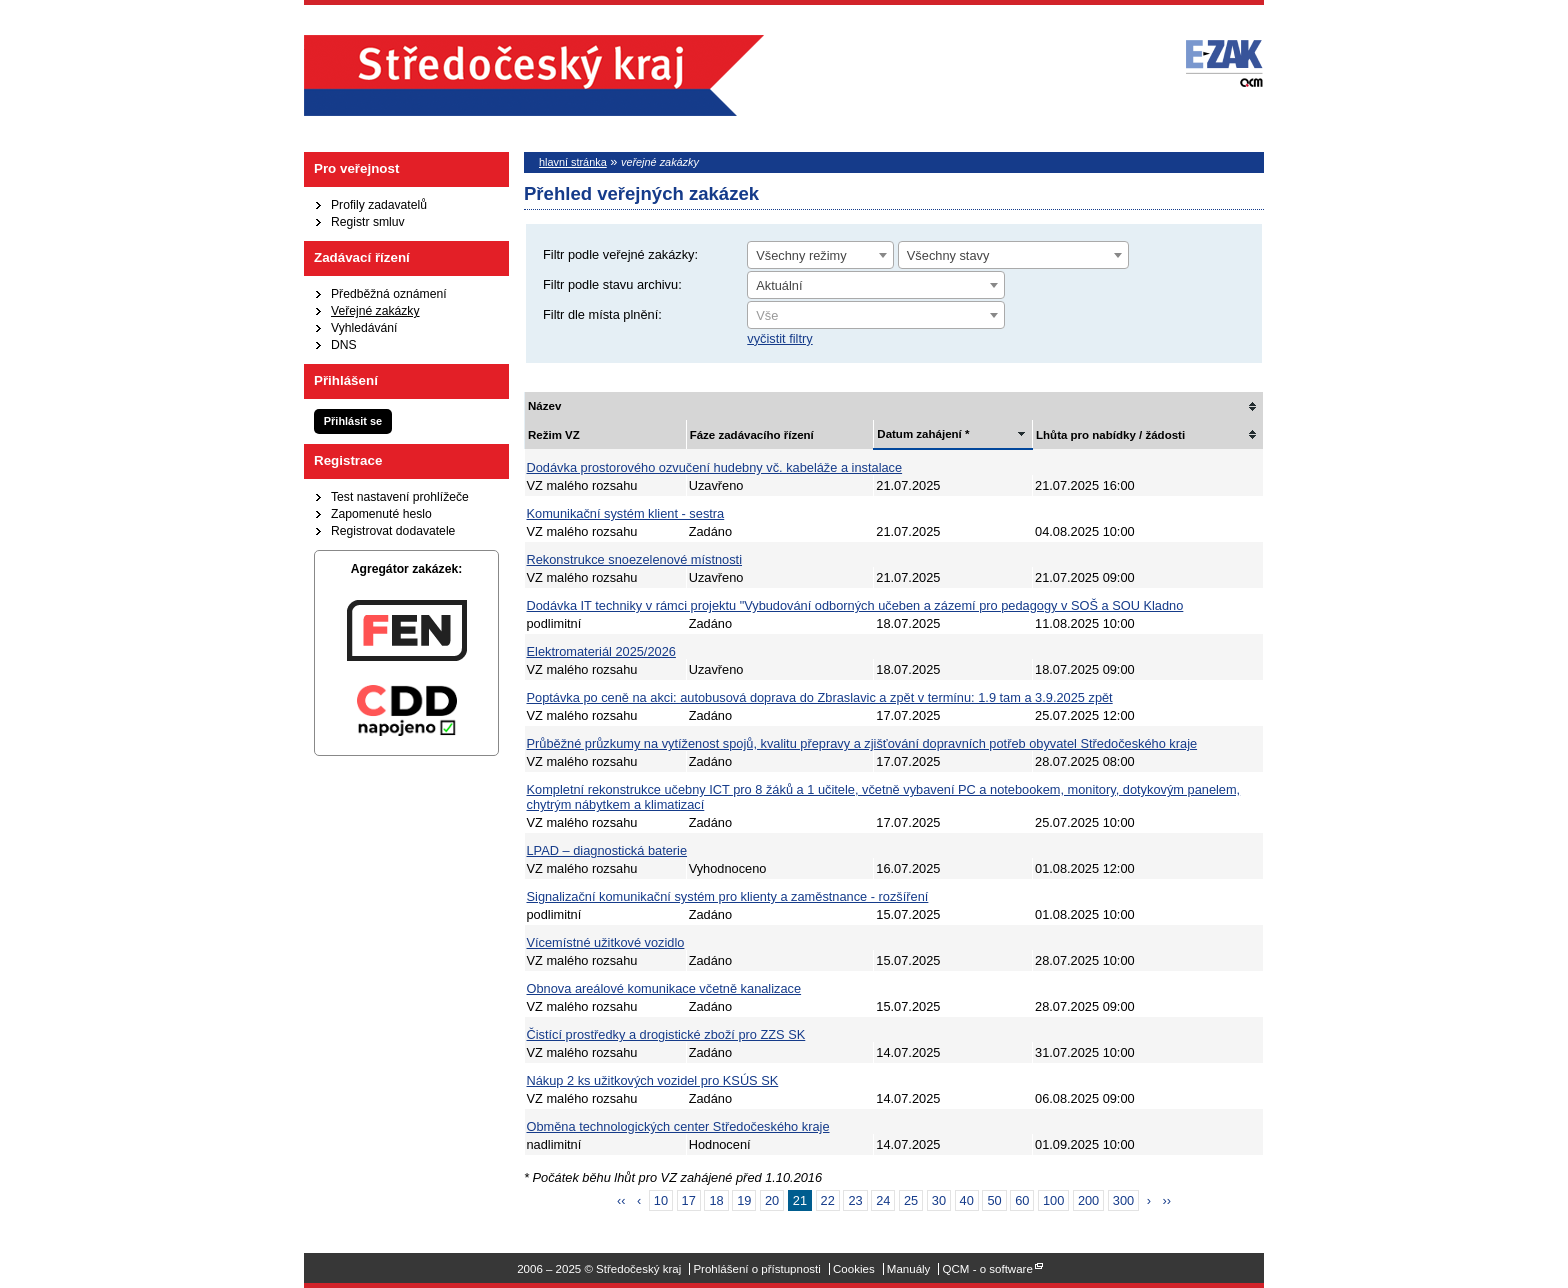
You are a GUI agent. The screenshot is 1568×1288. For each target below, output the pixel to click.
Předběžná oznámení (389, 294)
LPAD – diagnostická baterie (607, 850)
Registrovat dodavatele (393, 531)
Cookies (854, 1269)
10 (661, 1200)
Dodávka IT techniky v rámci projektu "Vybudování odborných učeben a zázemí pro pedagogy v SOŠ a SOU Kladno (855, 605)
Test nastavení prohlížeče (400, 497)
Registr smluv (368, 222)
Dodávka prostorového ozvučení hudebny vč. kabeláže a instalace (715, 467)
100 (1053, 1200)
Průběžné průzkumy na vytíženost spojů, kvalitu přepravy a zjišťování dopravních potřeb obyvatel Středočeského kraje (862, 743)
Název (544, 406)
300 (1123, 1200)
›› (1167, 1200)
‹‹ (621, 1200)
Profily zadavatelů (379, 205)
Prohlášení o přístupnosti (756, 1269)
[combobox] (820, 255)
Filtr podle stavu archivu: (612, 284)
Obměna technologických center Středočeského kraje (678, 1126)
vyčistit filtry (779, 338)
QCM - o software (988, 1269)
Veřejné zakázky (375, 311)
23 (855, 1200)
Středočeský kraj (534, 75)
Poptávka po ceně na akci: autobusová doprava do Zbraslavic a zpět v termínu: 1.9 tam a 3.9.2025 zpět (820, 697)
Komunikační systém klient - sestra (626, 513)
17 (689, 1200)
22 (828, 1200)
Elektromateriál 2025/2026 (601, 651)
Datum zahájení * (923, 434)
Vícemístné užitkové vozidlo (606, 942)
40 (967, 1200)
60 (1022, 1200)
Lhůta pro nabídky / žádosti (1110, 435)
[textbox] (876, 316)
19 (744, 1200)
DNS (344, 345)
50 (994, 1200)
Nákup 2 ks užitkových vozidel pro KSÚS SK (653, 1080)
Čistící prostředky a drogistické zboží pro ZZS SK (666, 1034)
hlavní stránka (573, 162)
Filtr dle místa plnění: (602, 314)
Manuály (909, 1269)
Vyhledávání (364, 328)
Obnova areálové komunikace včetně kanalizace (664, 988)
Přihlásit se (353, 421)
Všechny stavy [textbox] (948, 255)
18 (716, 1200)
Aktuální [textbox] (779, 285)
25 (911, 1200)
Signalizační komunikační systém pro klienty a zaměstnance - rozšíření (728, 896)
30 (939, 1200)
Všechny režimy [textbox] (801, 255)
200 (1088, 1200)
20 (772, 1200)
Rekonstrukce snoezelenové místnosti (635, 559)
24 (883, 1200)
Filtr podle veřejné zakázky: (620, 254)
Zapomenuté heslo (381, 514)
